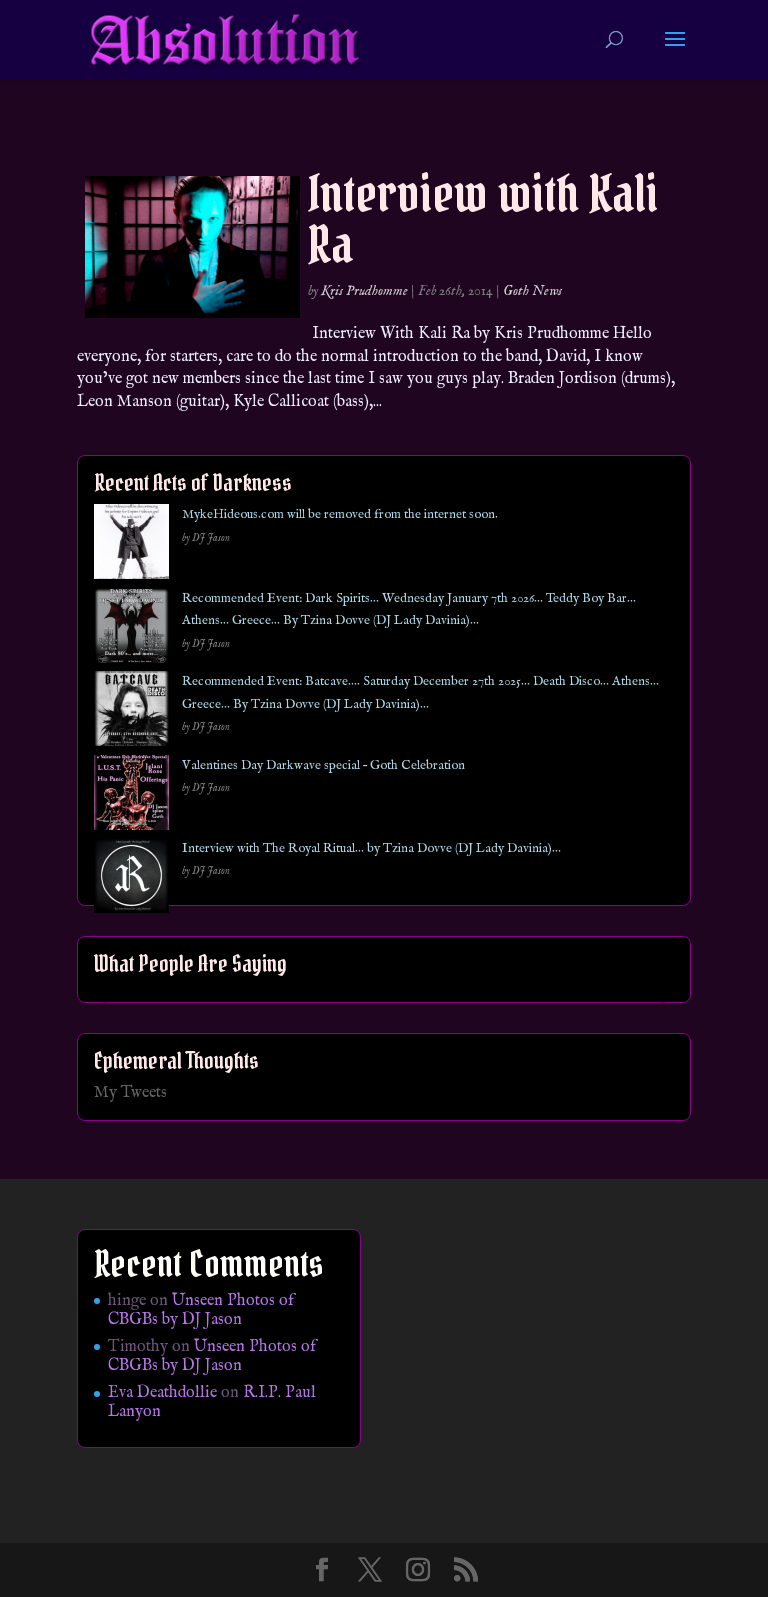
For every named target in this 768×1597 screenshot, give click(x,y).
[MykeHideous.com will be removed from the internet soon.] (131, 545)
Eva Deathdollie (162, 1393)
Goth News (532, 291)
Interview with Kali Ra (483, 219)
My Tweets (130, 1093)
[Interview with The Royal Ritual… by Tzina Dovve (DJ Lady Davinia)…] (131, 879)
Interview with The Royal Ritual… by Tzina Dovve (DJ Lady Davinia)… (371, 848)
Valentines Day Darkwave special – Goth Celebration (323, 765)
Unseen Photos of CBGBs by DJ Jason (201, 1310)
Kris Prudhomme (364, 291)
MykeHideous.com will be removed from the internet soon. (340, 514)
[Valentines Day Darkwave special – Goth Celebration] (131, 796)
